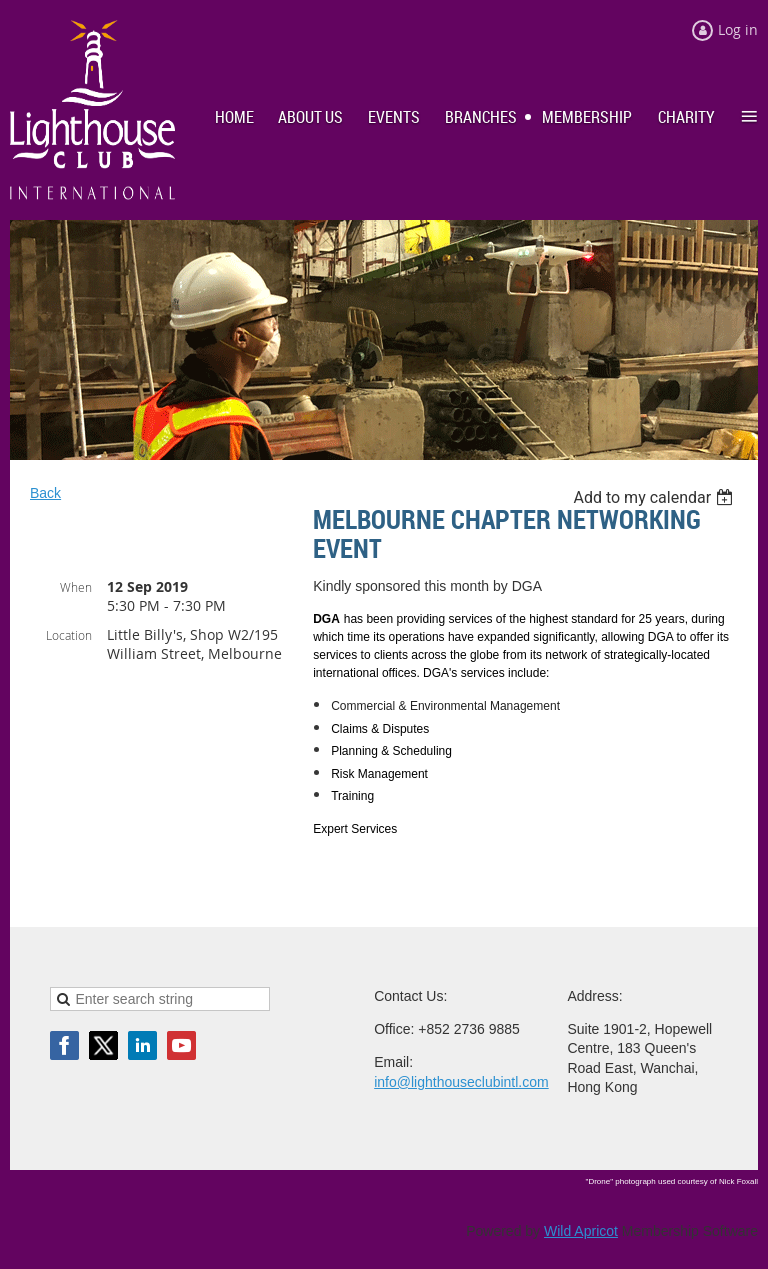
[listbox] (655, 497)
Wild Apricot (581, 1231)
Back (45, 493)
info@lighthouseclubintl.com (461, 1082)
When (76, 587)
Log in (738, 29)
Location (69, 635)
